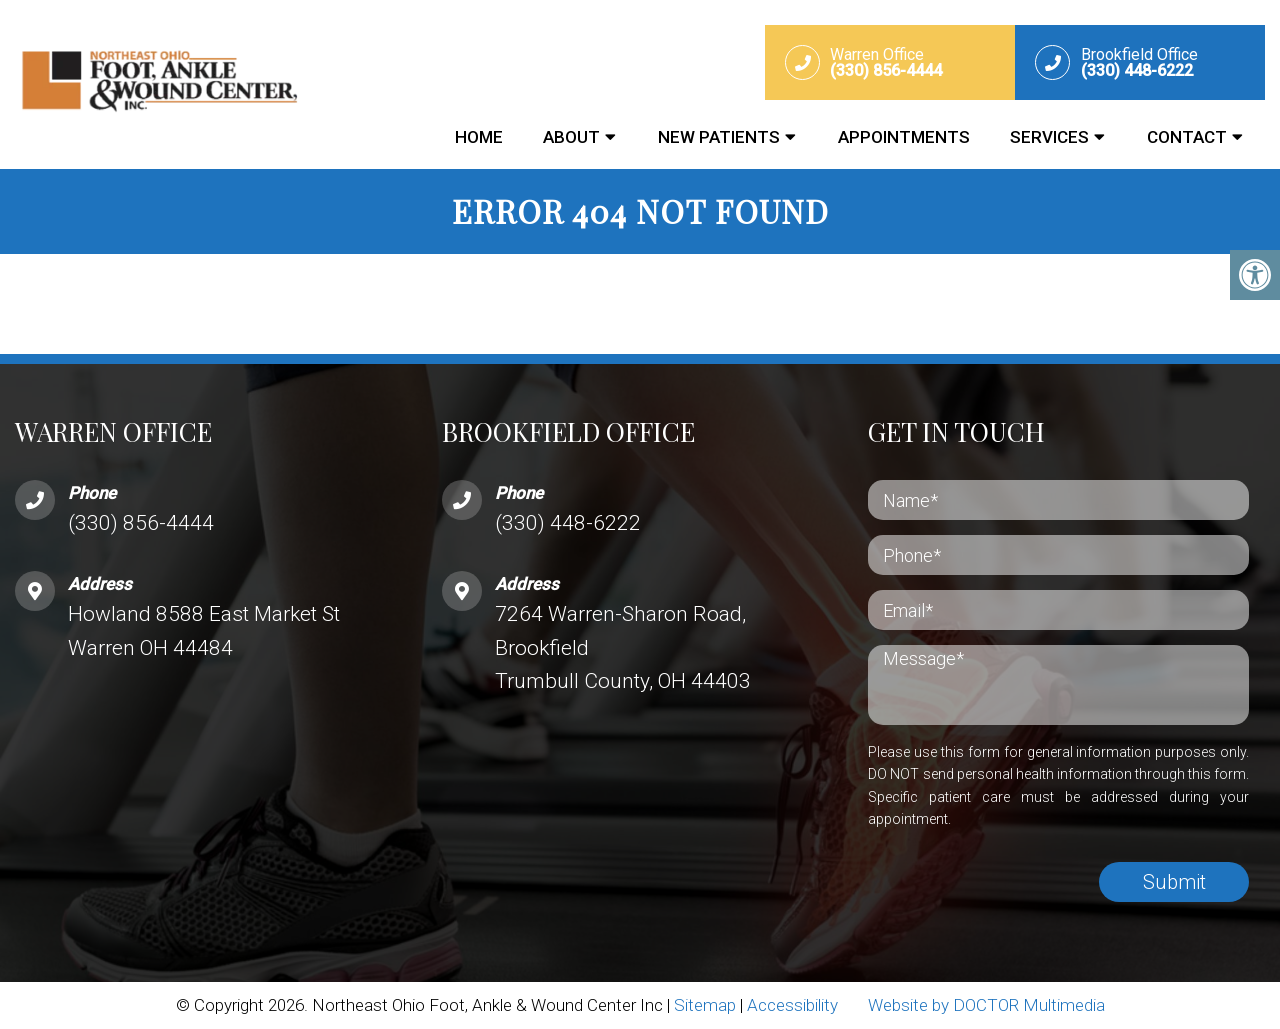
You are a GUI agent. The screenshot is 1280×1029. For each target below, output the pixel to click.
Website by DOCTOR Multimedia (986, 1005)
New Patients (719, 137)
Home (479, 137)
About (571, 137)
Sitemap (705, 1005)
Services (1049, 137)
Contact (1187, 137)
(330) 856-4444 (141, 523)
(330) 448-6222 (568, 523)
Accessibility (792, 1005)
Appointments (904, 137)
